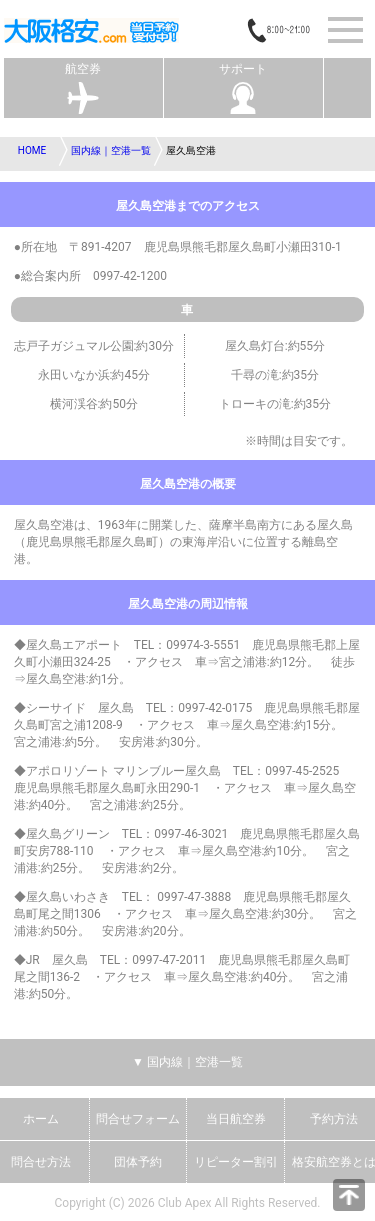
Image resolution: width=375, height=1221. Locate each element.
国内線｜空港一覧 (111, 150)
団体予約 (138, 1162)
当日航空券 (236, 1119)
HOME (32, 150)
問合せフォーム (138, 1119)
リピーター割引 (236, 1162)
